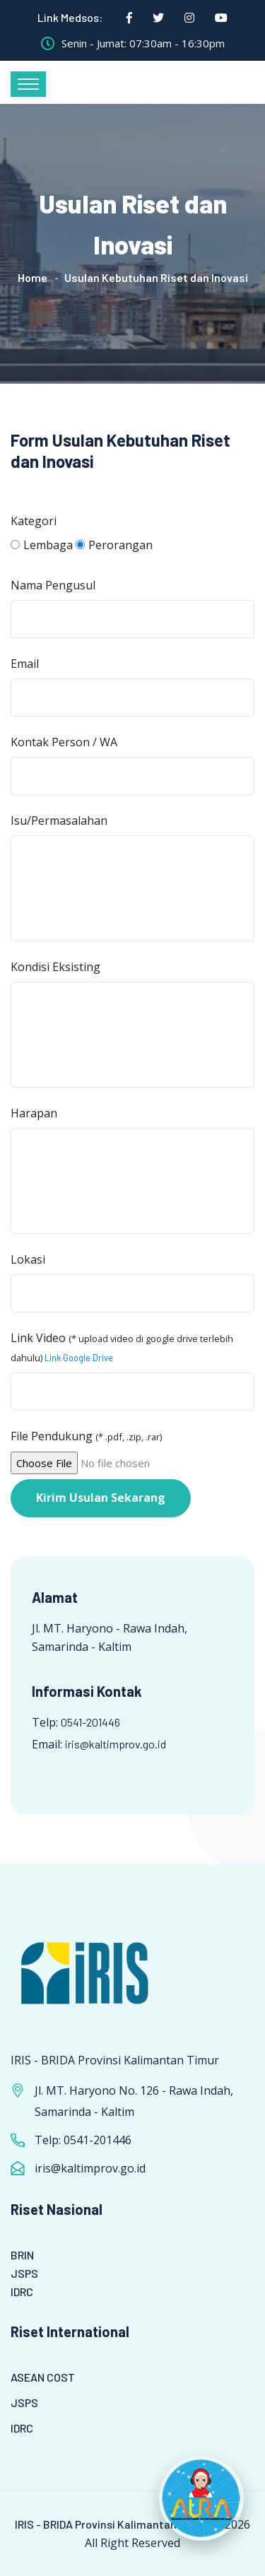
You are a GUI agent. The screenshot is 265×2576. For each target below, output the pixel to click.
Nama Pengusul (53, 585)
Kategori (34, 521)
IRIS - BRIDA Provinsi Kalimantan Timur (112, 2524)
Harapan (34, 1113)
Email (25, 663)
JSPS (24, 2273)
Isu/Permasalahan (59, 820)
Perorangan (114, 545)
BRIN (22, 2255)
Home (32, 277)
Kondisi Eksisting (55, 967)
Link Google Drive (79, 1357)
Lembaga (42, 545)
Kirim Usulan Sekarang (100, 1497)
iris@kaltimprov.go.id (115, 1744)
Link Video (122, 1347)
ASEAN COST (43, 2377)
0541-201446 (90, 1722)
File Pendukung (86, 1436)
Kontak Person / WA (64, 742)
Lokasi (28, 1259)
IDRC (22, 2291)
